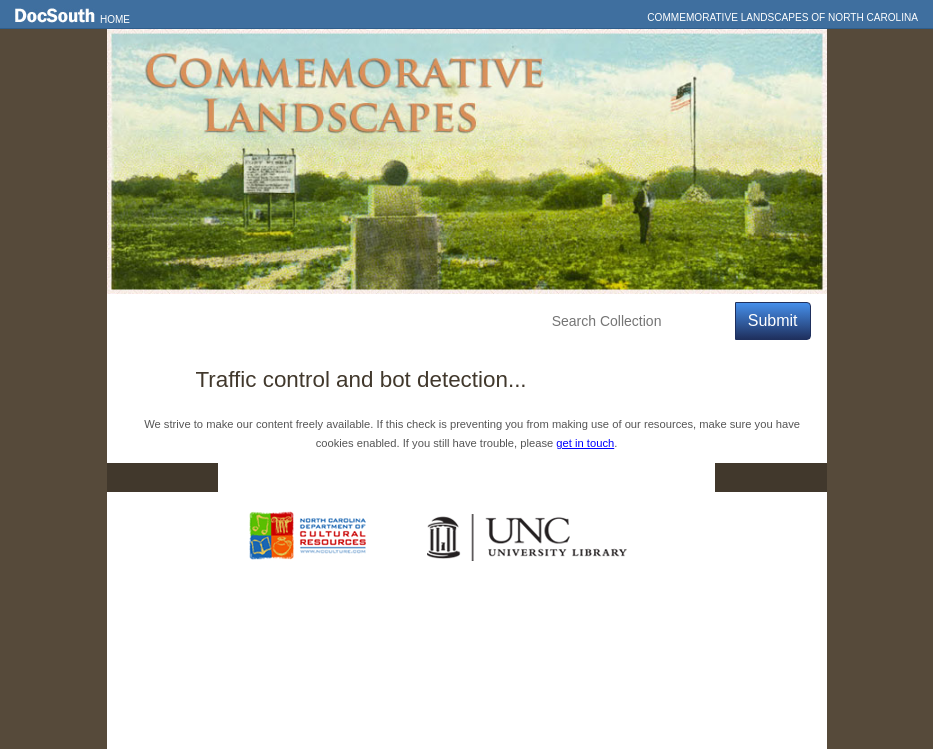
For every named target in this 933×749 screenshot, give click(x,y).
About (483, 321)
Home (115, 19)
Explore (307, 321)
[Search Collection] (639, 321)
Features (220, 321)
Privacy (589, 477)
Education (398, 321)
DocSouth (362, 477)
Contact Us (479, 477)
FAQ (675, 477)
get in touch (585, 443)
